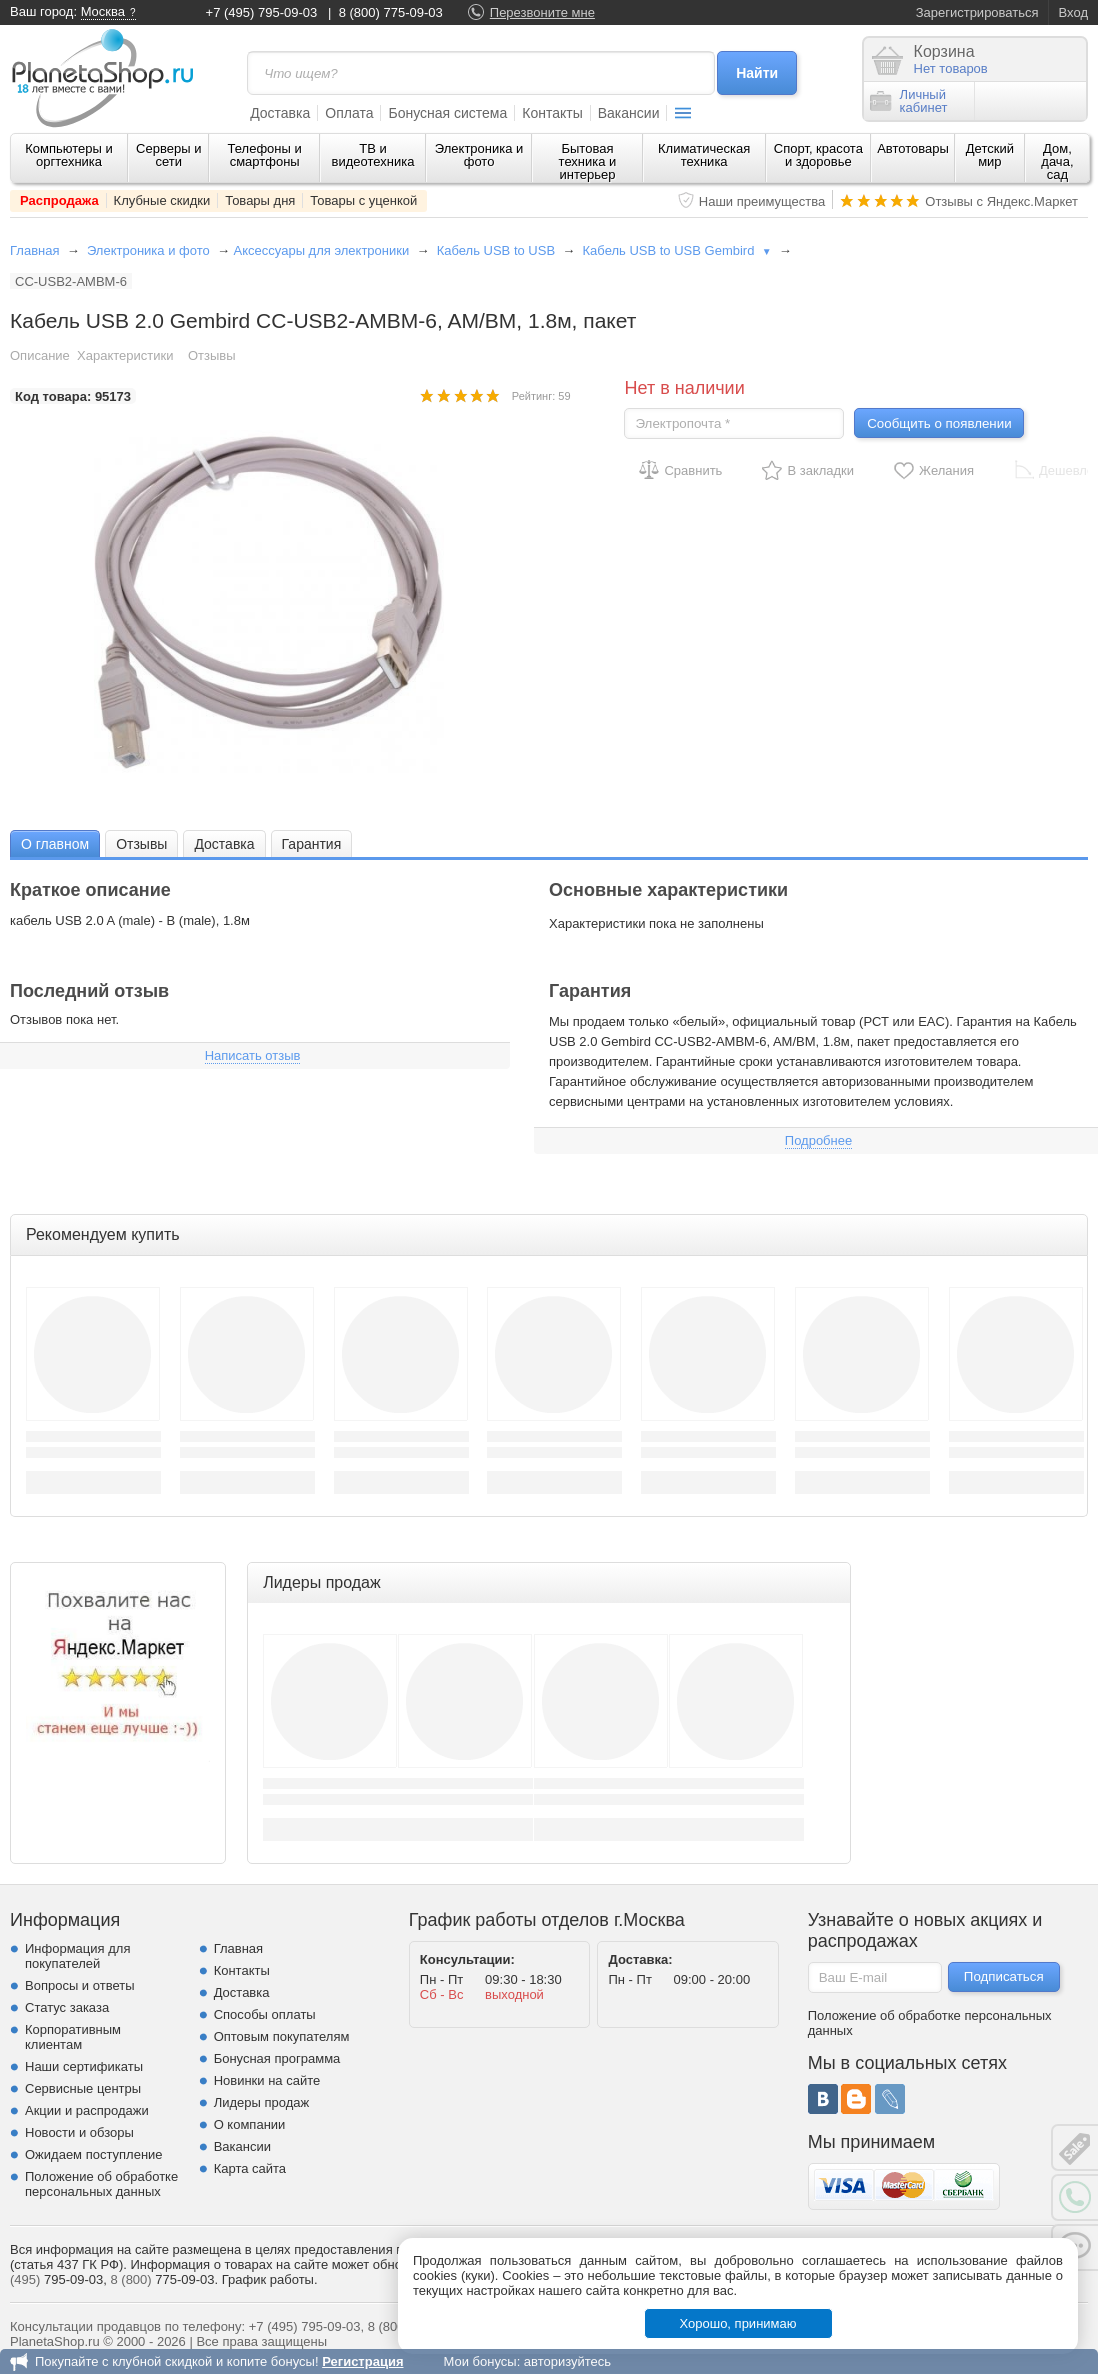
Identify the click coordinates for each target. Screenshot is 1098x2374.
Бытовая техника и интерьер (588, 161)
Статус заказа (67, 2007)
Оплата (349, 113)
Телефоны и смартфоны (265, 155)
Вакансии (629, 113)
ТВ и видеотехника (373, 155)
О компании (250, 2124)
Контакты (552, 113)
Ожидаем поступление (94, 2154)
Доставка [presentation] (224, 844)
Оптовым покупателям (282, 2036)
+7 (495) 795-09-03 (262, 12)
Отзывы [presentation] (141, 844)
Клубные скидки (162, 200)
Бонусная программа (277, 2058)
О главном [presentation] (55, 844)
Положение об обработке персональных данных (101, 2184)
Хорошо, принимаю (738, 2323)
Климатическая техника (704, 155)
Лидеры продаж (262, 2102)
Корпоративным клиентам (73, 2037)
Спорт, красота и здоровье (818, 155)
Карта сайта (250, 2168)
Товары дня (260, 200)
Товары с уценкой (363, 200)
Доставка (280, 113)
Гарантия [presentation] (312, 844)
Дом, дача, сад (1057, 161)
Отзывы (212, 355)
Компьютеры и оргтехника (69, 155)
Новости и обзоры (79, 2132)
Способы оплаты (265, 2014)
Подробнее (818, 1140)
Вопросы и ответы (79, 1985)
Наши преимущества (762, 201)
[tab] (55, 843)
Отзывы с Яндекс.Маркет (1001, 201)
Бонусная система (447, 113)
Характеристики (125, 355)
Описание (40, 355)
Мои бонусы (479, 2361)
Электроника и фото (479, 155)
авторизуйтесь (567, 2361)
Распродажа (59, 200)
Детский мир (990, 155)
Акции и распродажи (87, 2110)
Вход (1073, 12)
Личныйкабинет (909, 101)
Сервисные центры (83, 2088)
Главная (34, 250)
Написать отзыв (253, 1055)
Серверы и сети (168, 155)
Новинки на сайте (267, 2080)
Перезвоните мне (542, 12)
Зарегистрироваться (977, 12)
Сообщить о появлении (939, 423)
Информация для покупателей (77, 1956)
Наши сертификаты (84, 2066)
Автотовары (913, 148)
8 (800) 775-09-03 (391, 12)
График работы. (270, 2279)
